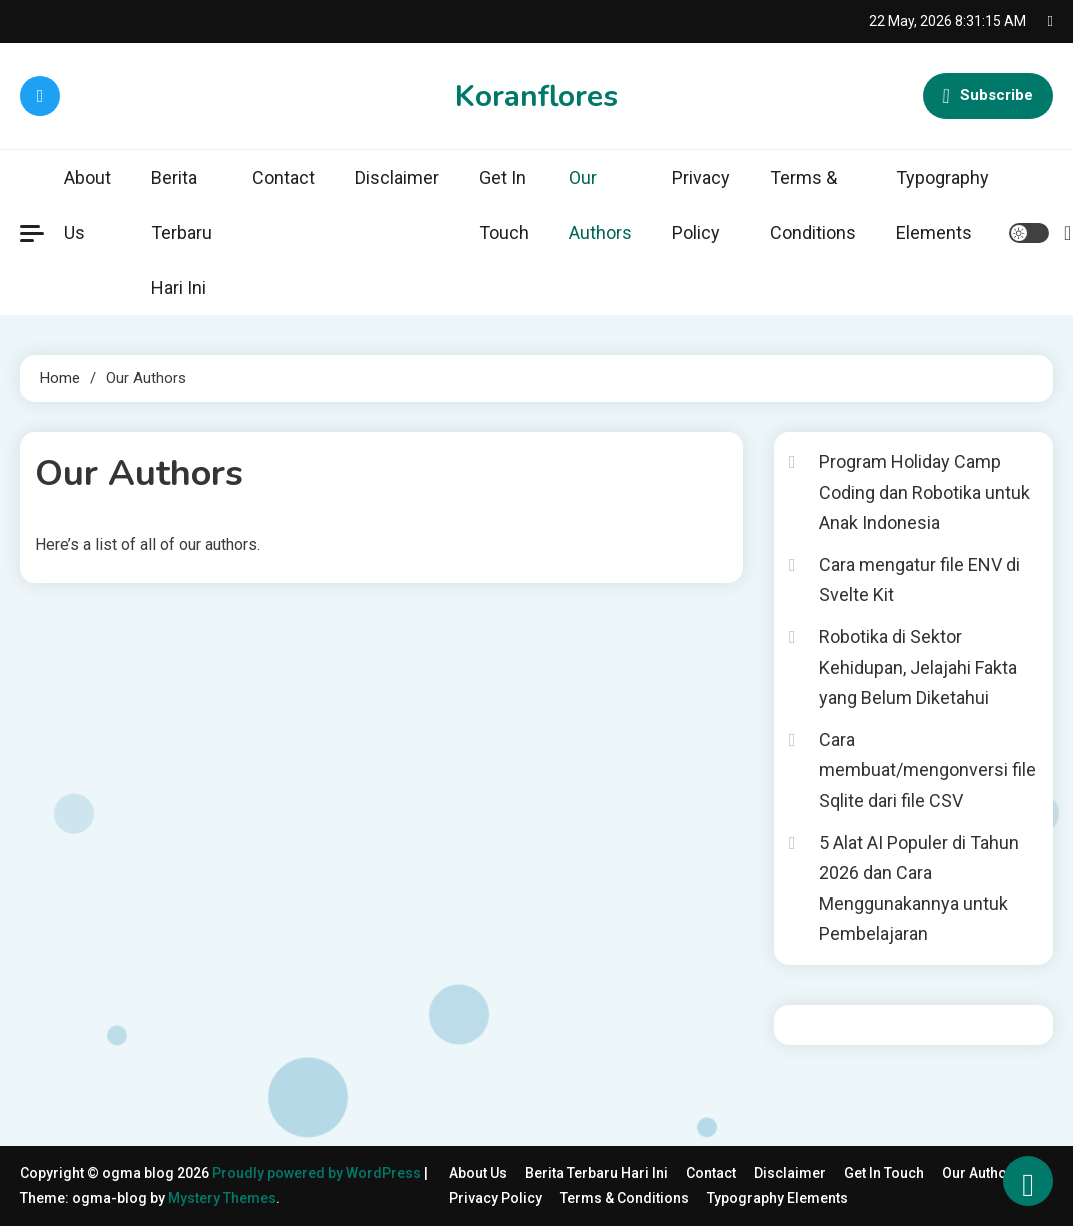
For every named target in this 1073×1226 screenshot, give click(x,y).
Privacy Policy (701, 205)
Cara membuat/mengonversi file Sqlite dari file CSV (927, 770)
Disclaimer (397, 177)
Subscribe (988, 96)
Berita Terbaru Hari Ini (181, 232)
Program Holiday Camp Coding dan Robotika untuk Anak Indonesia (924, 492)
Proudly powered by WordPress (318, 1173)
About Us (87, 205)
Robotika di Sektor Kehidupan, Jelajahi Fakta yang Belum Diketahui (918, 667)
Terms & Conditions (813, 205)
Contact (283, 177)
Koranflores (536, 96)
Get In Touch (504, 205)
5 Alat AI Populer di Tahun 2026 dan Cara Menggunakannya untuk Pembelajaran (919, 888)
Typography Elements (942, 205)
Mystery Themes (222, 1198)
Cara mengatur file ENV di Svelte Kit (919, 580)
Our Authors (600, 205)
